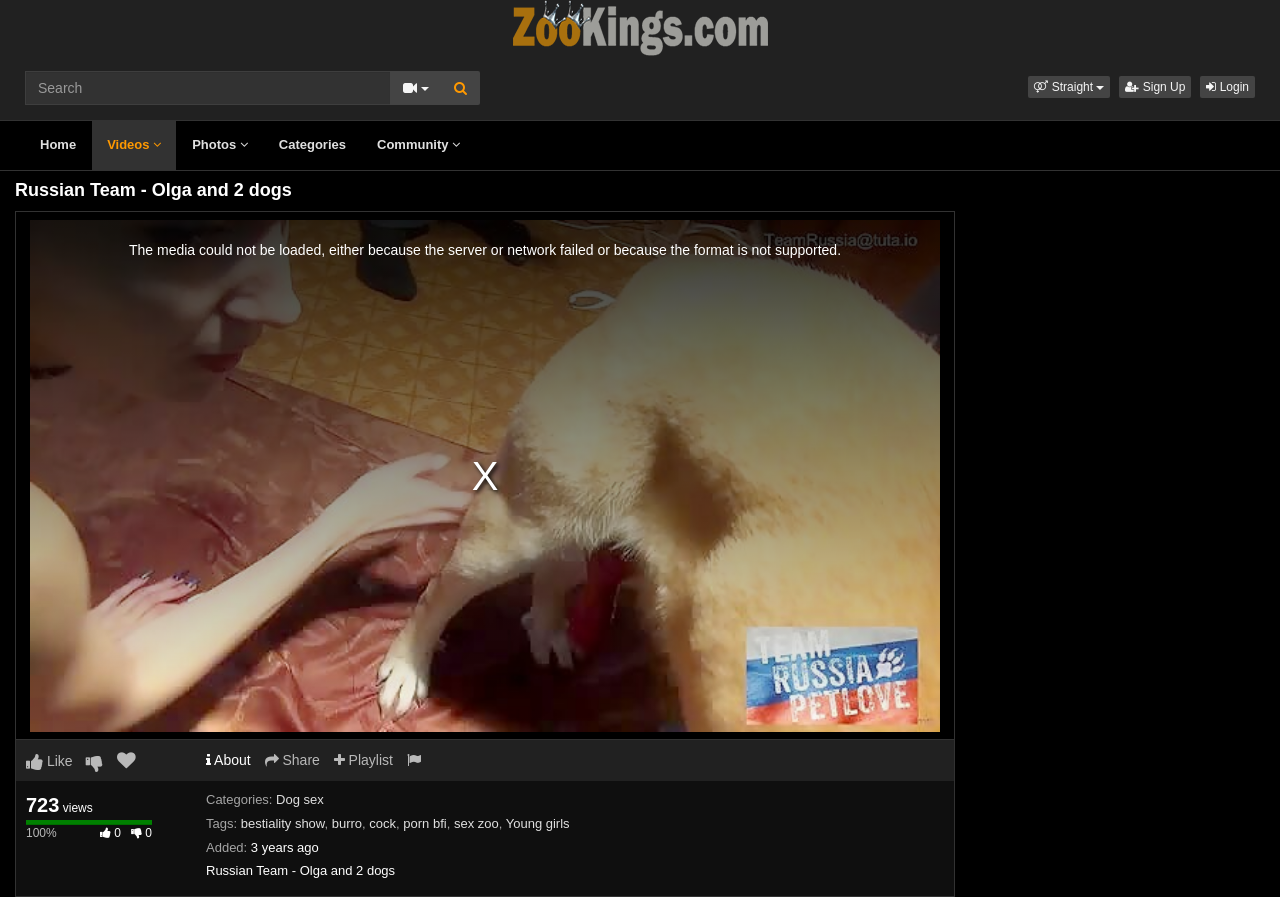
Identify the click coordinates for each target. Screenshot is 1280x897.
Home (58, 144)
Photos (220, 144)
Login (1227, 87)
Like (49, 761)
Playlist (363, 760)
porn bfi (424, 823)
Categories (312, 144)
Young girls (538, 823)
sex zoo (476, 823)
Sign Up (1155, 87)
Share (292, 760)
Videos (134, 144)
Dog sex (300, 799)
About (228, 760)
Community (418, 144)
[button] (1069, 87)
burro (347, 823)
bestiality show (283, 823)
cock (382, 823)
